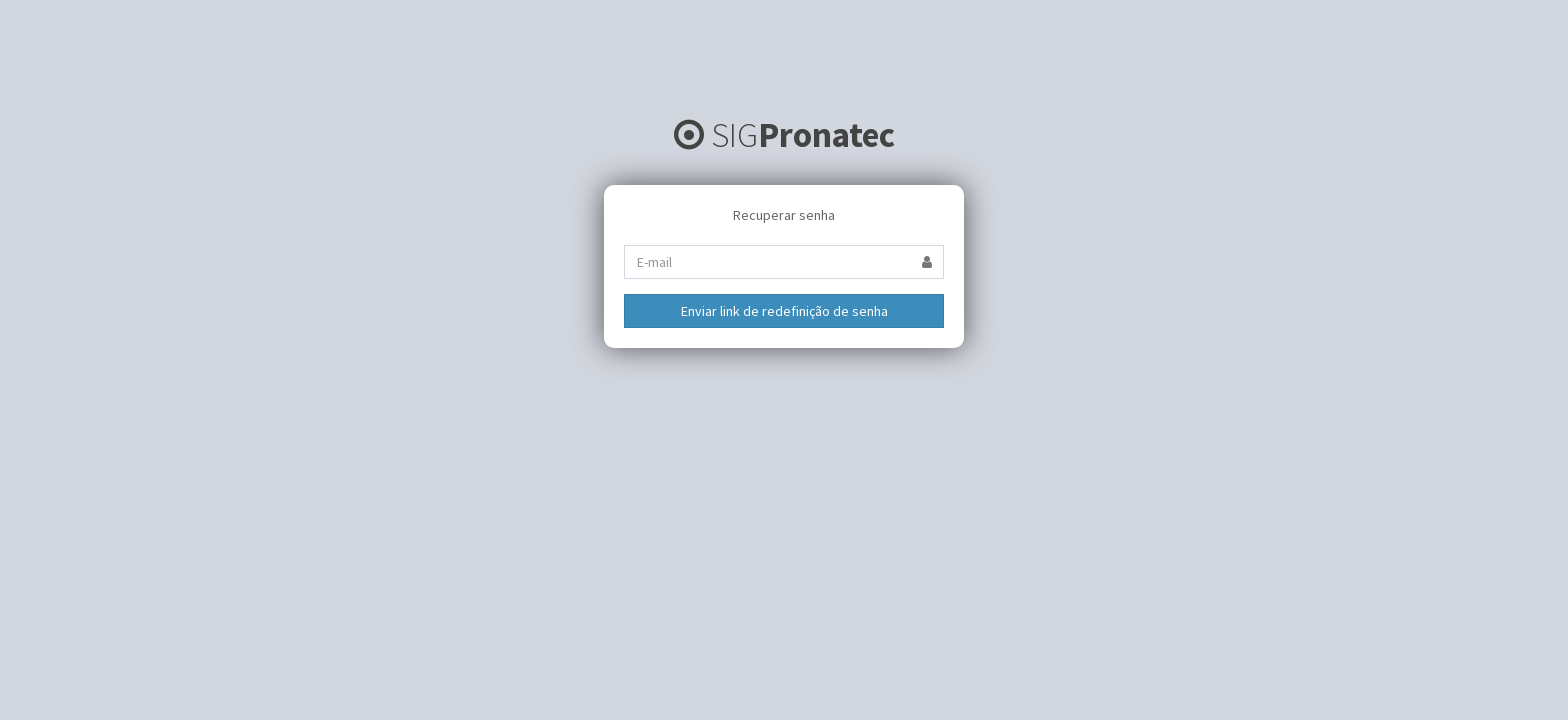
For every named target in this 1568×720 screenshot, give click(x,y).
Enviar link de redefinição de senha (784, 311)
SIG (784, 135)
